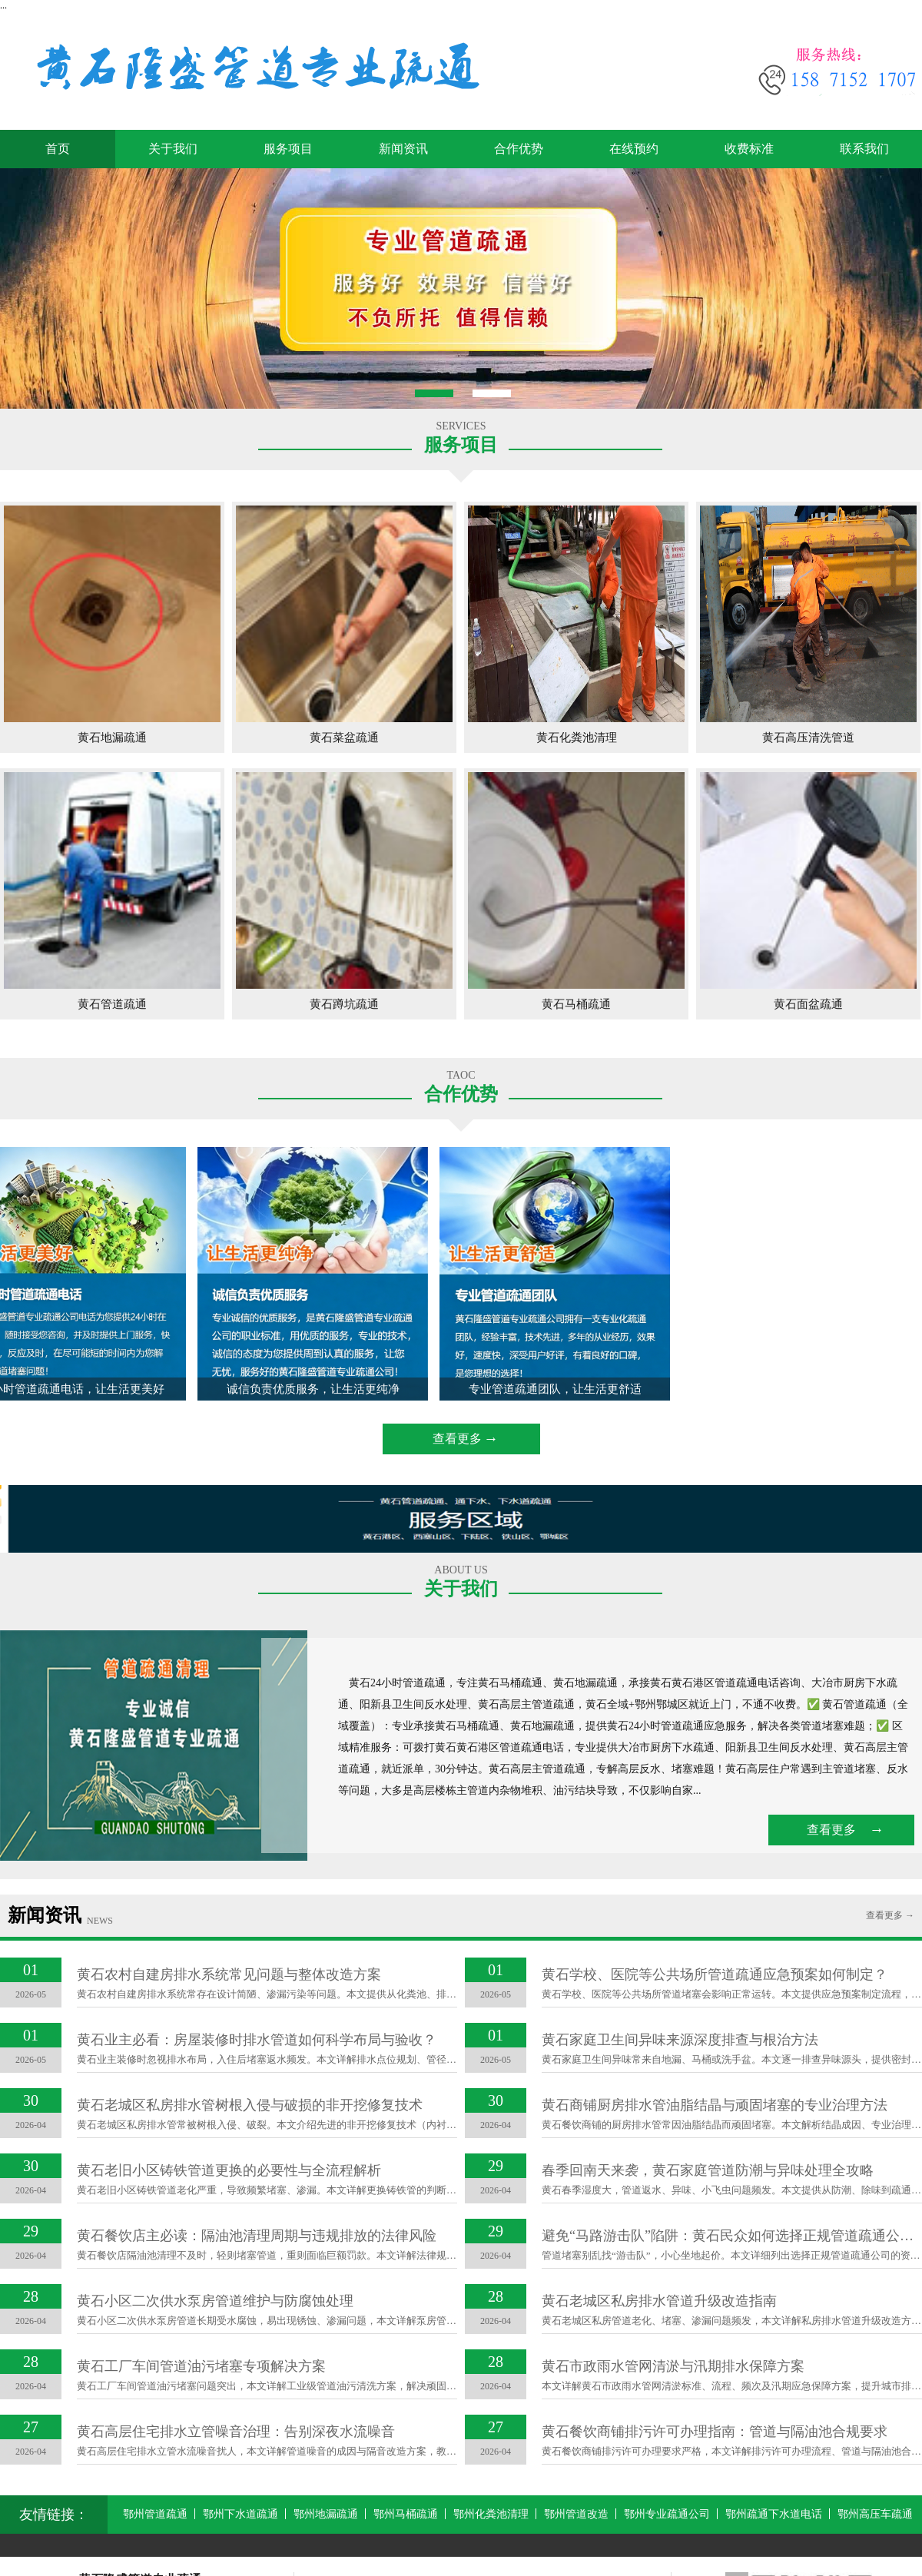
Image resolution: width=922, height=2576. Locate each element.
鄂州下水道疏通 (240, 2514)
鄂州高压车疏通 (875, 2514)
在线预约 (633, 148)
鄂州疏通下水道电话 (773, 2514)
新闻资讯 (403, 148)
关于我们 (172, 148)
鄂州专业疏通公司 (667, 2514)
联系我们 (864, 148)
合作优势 (518, 148)
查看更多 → (890, 1915)
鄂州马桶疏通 (405, 2514)
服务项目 (288, 148)
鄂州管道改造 (576, 2514)
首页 (57, 148)
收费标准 (749, 148)
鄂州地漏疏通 (326, 2514)
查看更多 (457, 1438)
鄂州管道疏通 (155, 2514)
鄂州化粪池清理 (491, 2514)
